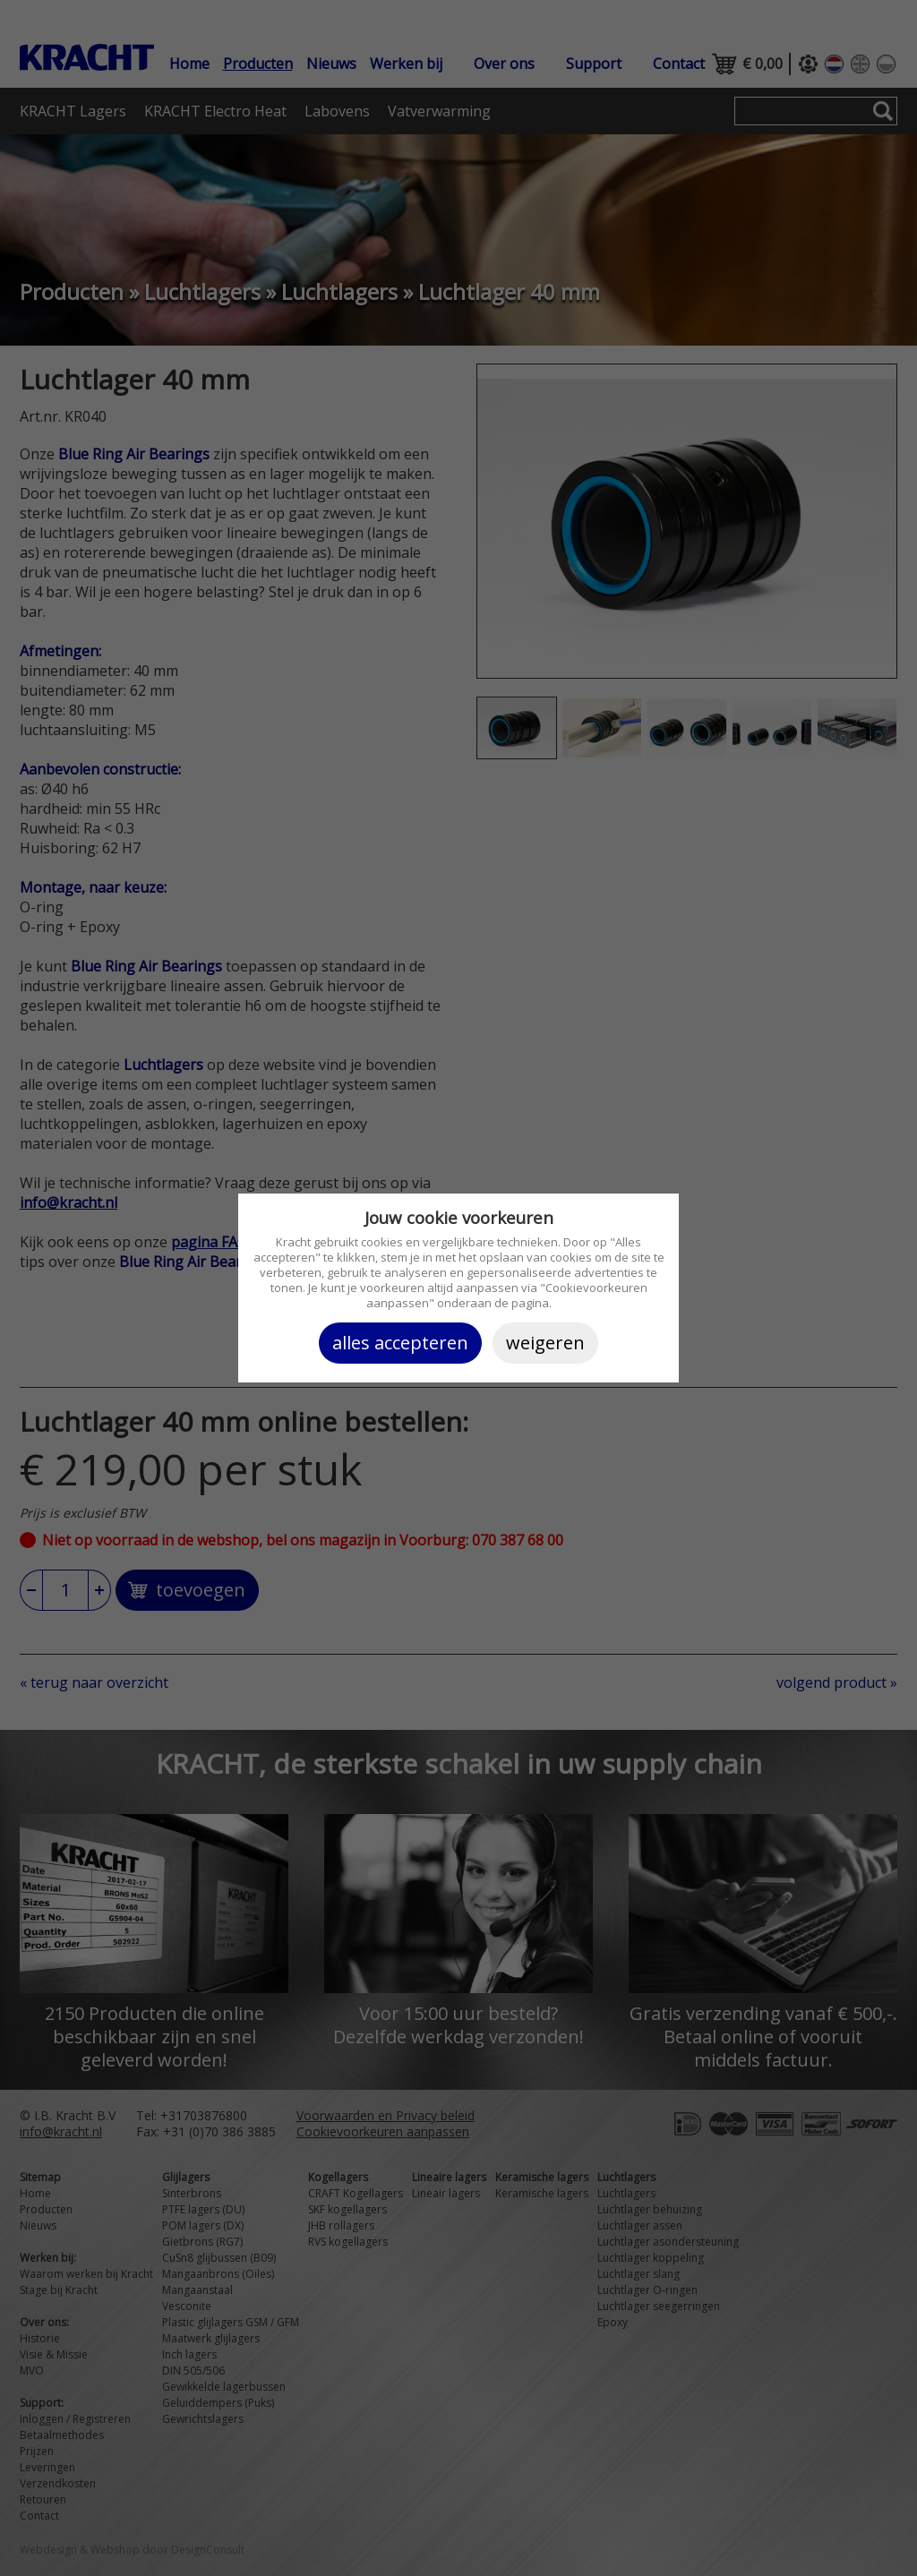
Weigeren (545, 1343)
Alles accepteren (400, 1343)
